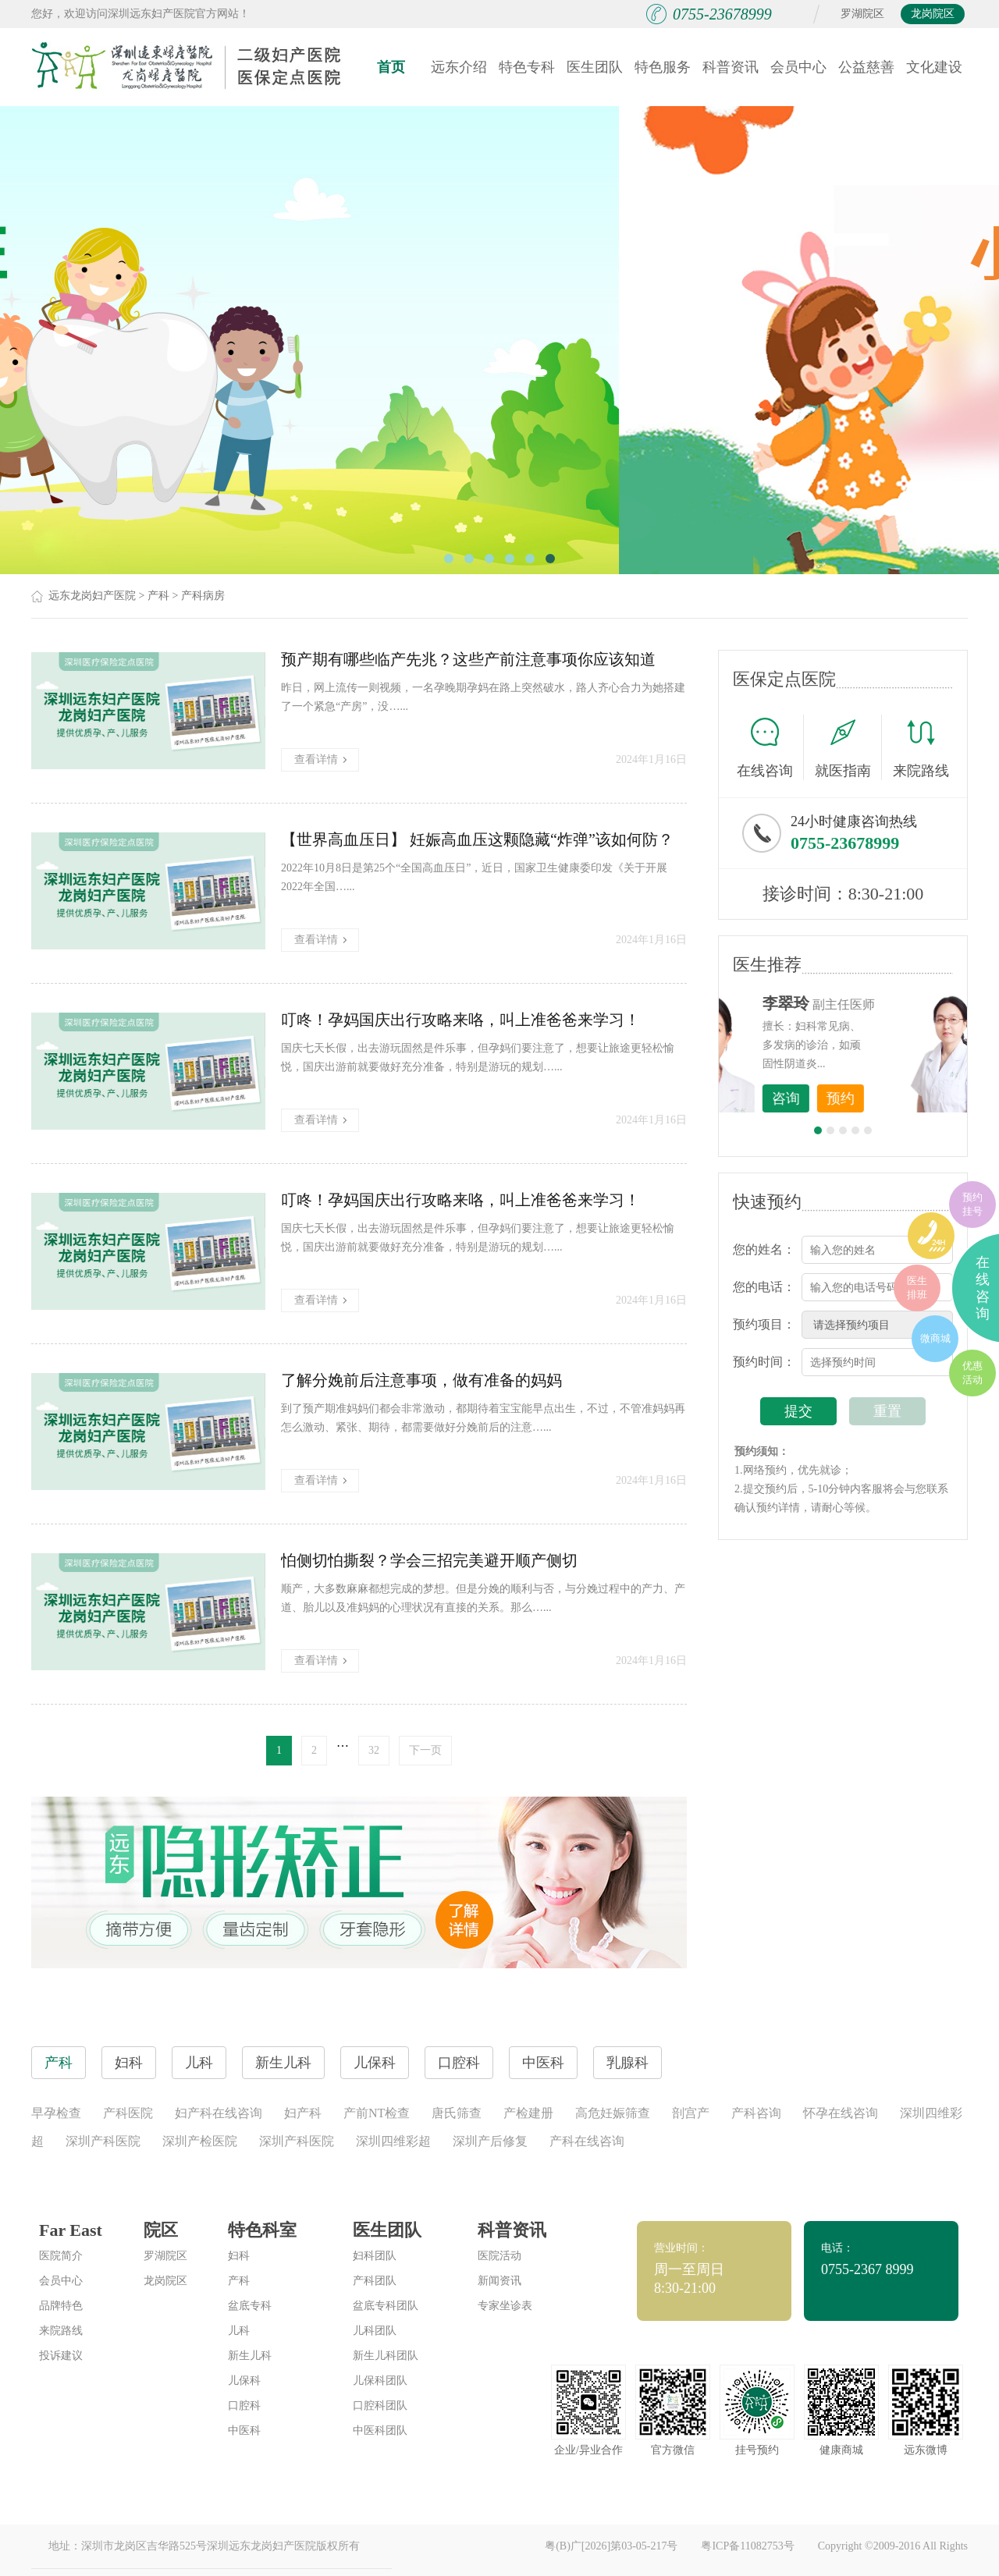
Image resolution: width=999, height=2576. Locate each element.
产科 (158, 595)
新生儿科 (250, 2355)
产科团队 (374, 2281)
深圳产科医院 (103, 2141)
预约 (922, 1098)
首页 (391, 67)
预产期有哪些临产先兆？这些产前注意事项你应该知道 (468, 659)
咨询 (867, 1098)
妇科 (239, 2256)
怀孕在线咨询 (840, 2113)
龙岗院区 (933, 14)
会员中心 (798, 67)
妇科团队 (374, 2256)
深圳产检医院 (199, 2141)
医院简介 (61, 2256)
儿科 (239, 2330)
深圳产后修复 (490, 2141)
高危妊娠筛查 (612, 2113)
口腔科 (244, 2405)
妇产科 (303, 2113)
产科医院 (128, 2113)
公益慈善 (866, 67)
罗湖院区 (862, 14)
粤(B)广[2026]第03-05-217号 (611, 2546)
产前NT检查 (376, 2113)
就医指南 (848, 747)
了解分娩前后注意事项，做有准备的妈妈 (421, 1380)
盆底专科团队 (385, 2306)
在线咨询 (770, 747)
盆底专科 (250, 2306)
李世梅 (867, 1003)
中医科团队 (380, 2430)
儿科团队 (374, 2330)
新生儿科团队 (385, 2355)
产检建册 (528, 2113)
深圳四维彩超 (393, 2141)
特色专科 (527, 67)
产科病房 (203, 595)
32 (373, 1750)
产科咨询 (756, 2113)
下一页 (425, 1750)
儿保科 (244, 2380)
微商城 (935, 1338)
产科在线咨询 (586, 2141)
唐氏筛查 (457, 2113)
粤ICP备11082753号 (747, 2546)
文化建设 (934, 67)
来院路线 (921, 749)
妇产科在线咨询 (218, 2113)
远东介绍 (459, 67)
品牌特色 (61, 2306)
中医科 (244, 2430)
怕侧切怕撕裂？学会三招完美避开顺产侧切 (429, 1560)
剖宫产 (690, 2113)
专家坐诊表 (505, 2306)
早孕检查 (56, 2113)
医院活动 (499, 2256)
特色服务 (663, 67)
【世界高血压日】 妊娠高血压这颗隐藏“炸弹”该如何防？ (477, 839)
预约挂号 (972, 1204)
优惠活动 (972, 1373)
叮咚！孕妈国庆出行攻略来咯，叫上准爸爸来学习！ (460, 1019)
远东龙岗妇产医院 (92, 595)
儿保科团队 (380, 2380)
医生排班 (917, 1287)
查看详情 (320, 759)
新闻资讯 (499, 2281)
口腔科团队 (380, 2405)
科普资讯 (730, 67)
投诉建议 (61, 2355)
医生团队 (595, 67)
